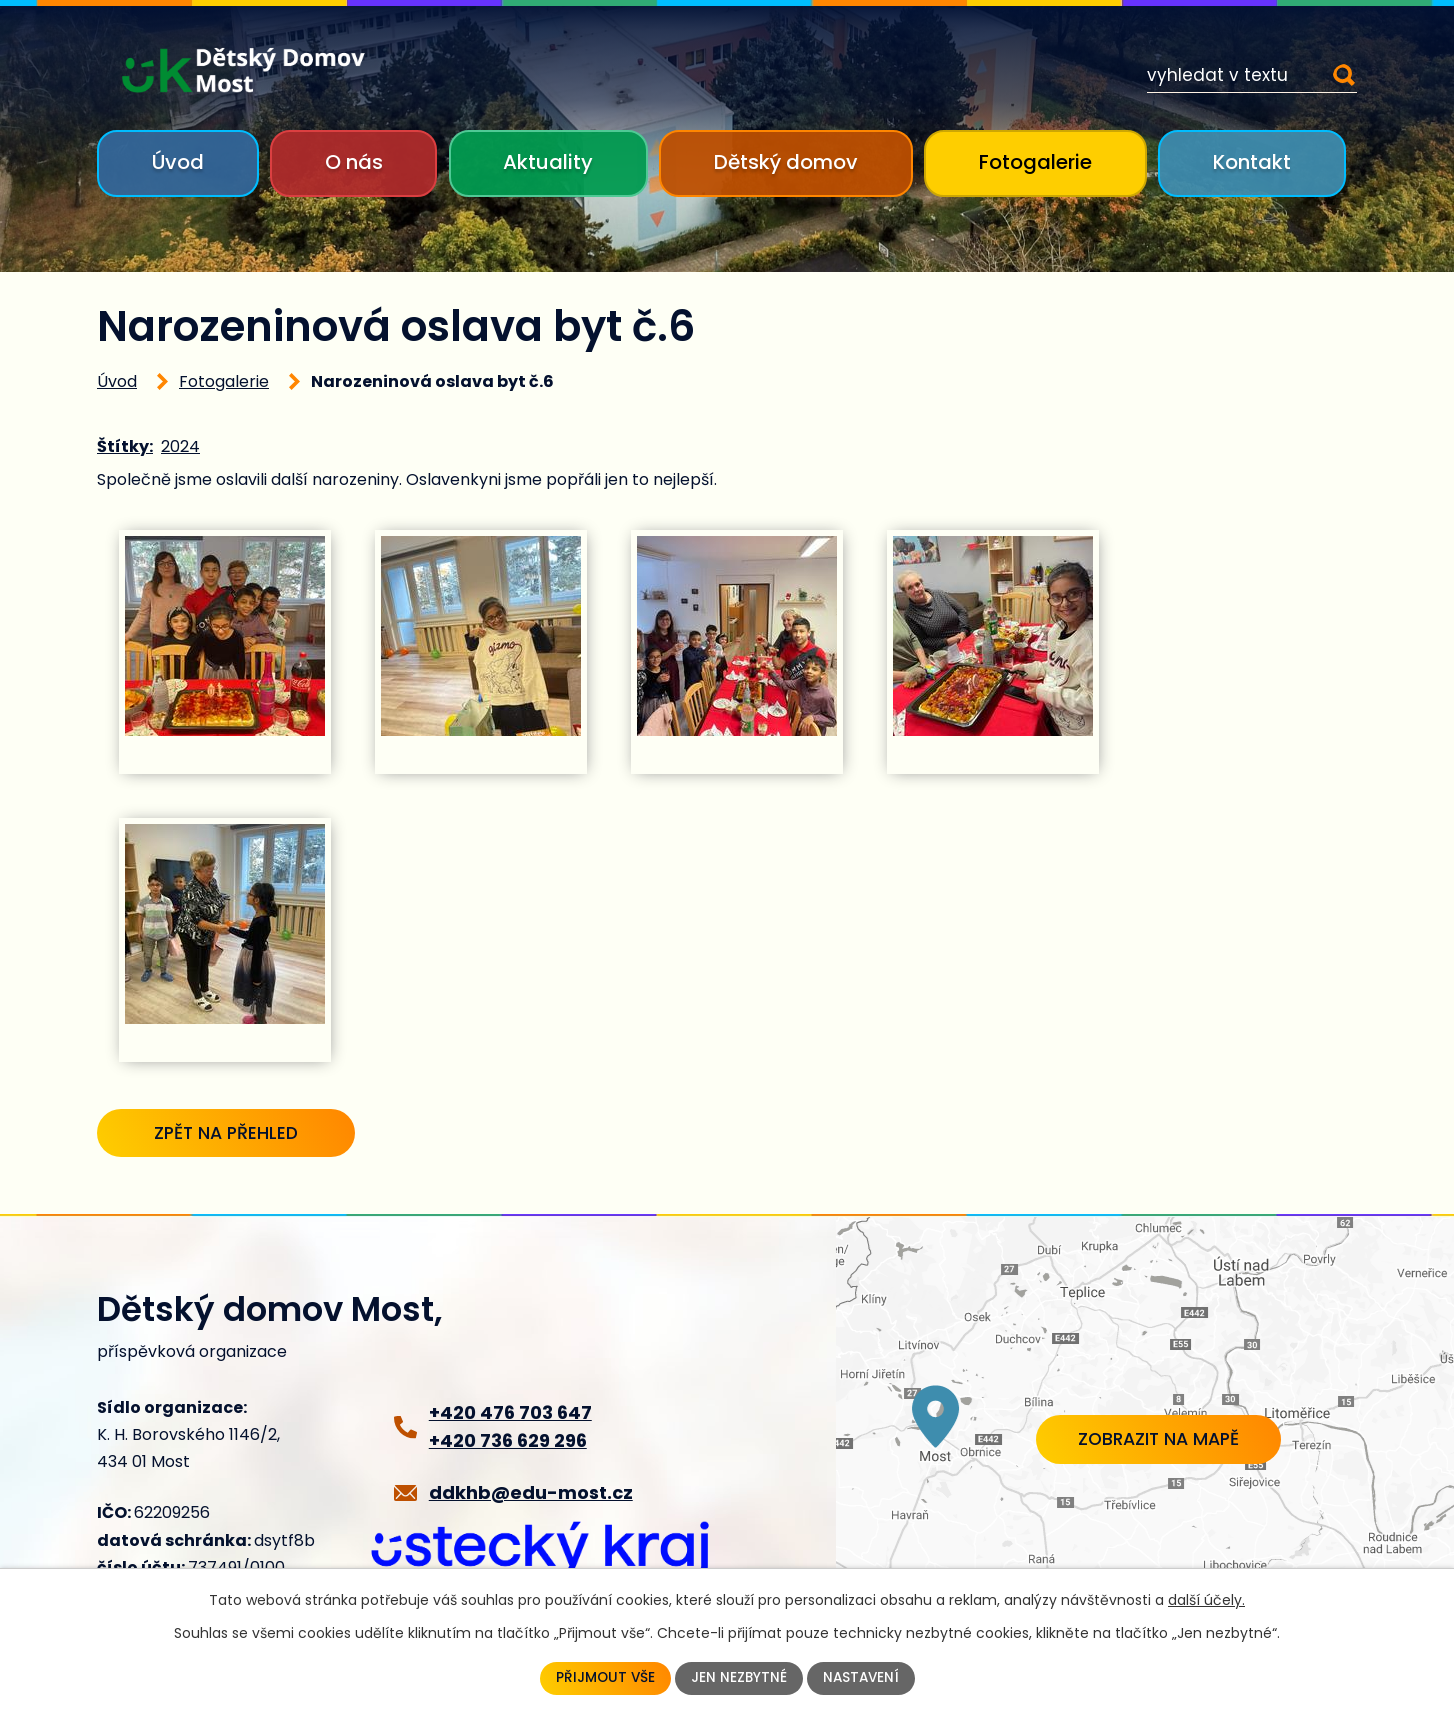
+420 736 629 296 (508, 1442)
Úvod (178, 162)
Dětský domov (786, 162)
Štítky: (125, 446)
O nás (354, 162)
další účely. (1206, 1599)
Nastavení (862, 1678)
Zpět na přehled (236, 1133)
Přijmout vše (603, 1678)
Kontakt (1252, 162)
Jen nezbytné (738, 1678)
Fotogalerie (1035, 162)
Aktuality (548, 162)
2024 (180, 446)
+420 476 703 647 (510, 1414)
